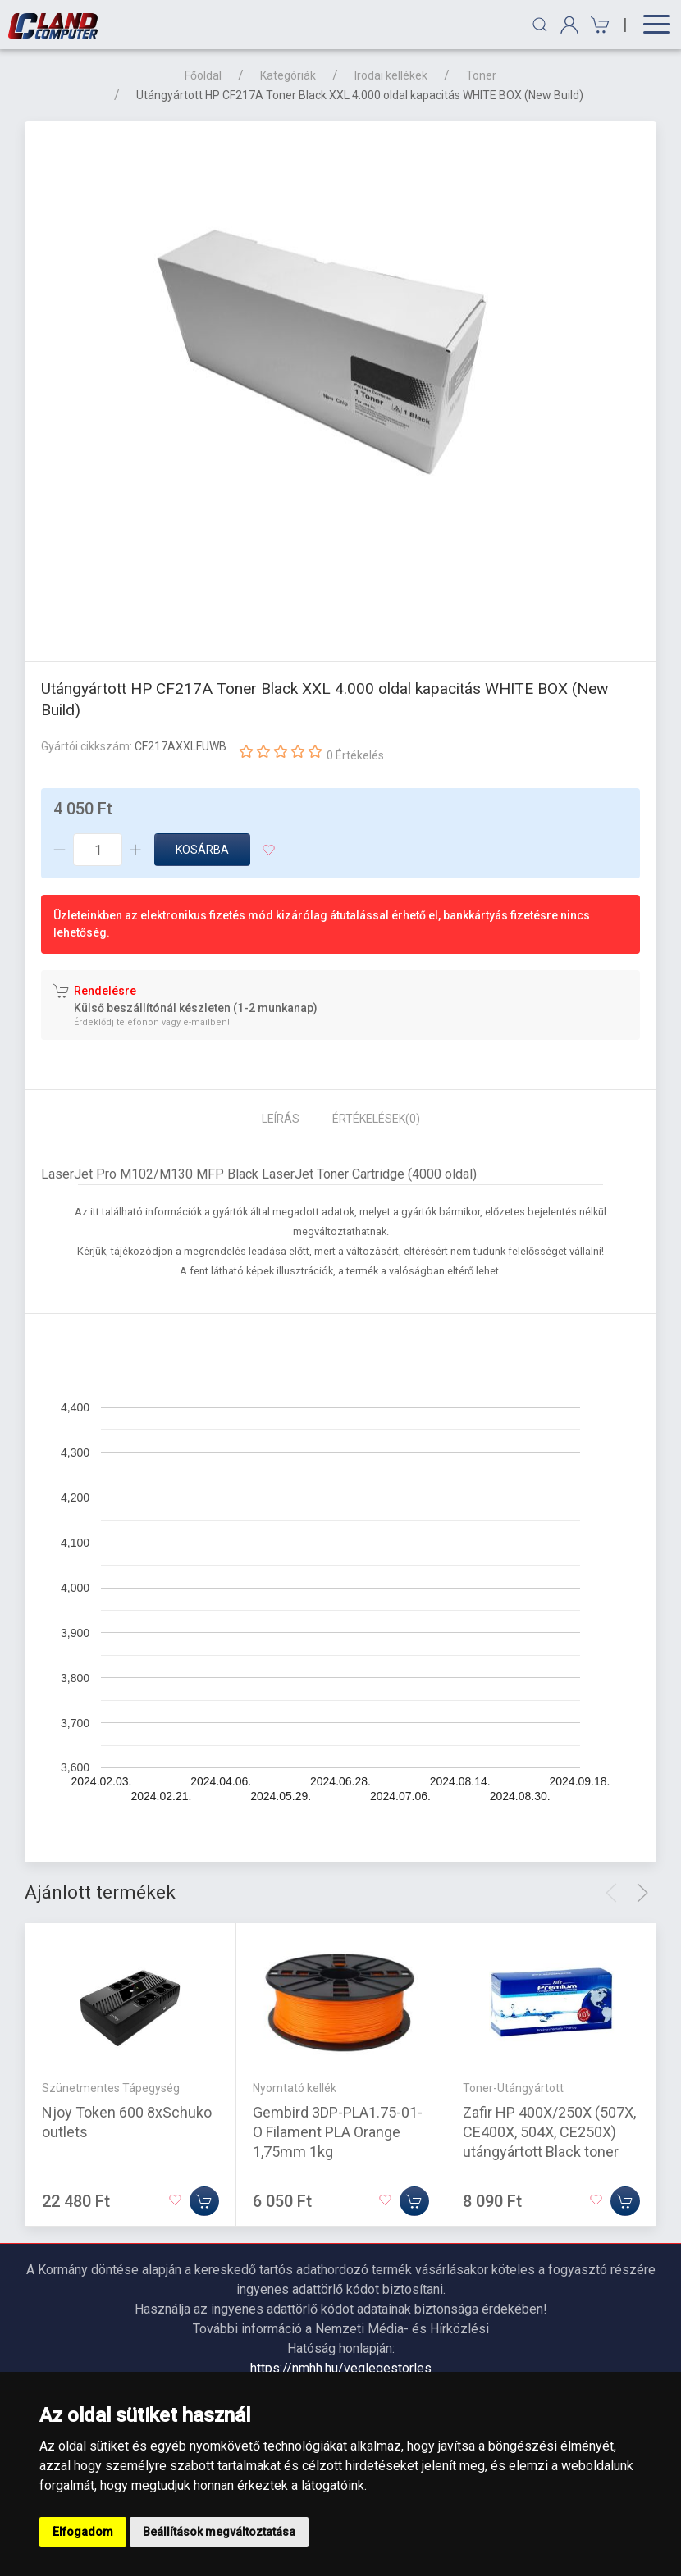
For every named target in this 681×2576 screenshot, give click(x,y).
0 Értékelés (355, 755)
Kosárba (202, 849)
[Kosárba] (204, 2201)
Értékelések (376, 1118)
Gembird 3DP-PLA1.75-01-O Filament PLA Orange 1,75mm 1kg (338, 2132)
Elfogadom (83, 2531)
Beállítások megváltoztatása (219, 2531)
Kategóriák (288, 75)
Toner (481, 75)
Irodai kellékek (390, 75)
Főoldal (203, 75)
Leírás (280, 1118)
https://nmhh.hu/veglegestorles (341, 2368)
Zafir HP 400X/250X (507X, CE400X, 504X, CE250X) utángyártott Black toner (549, 2132)
